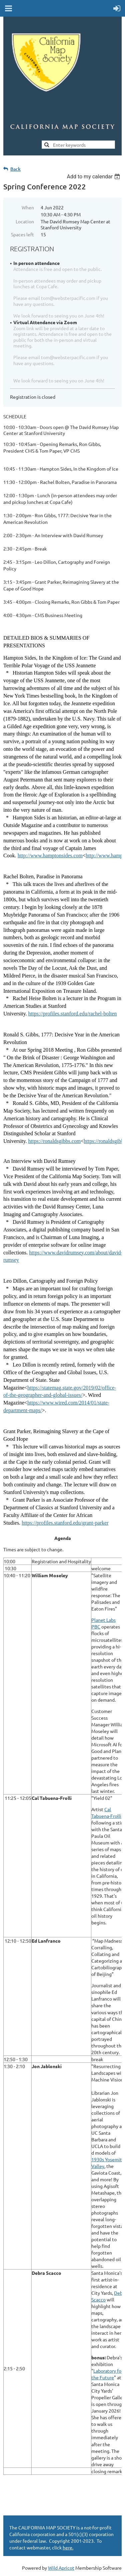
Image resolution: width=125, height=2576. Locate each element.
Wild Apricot (61, 2568)
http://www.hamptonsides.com (50, 855)
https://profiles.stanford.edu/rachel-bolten (72, 1013)
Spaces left (22, 234)
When (28, 207)
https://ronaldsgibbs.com (54, 1141)
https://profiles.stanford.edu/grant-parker (65, 1523)
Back (15, 169)
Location (25, 221)
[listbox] (94, 176)
